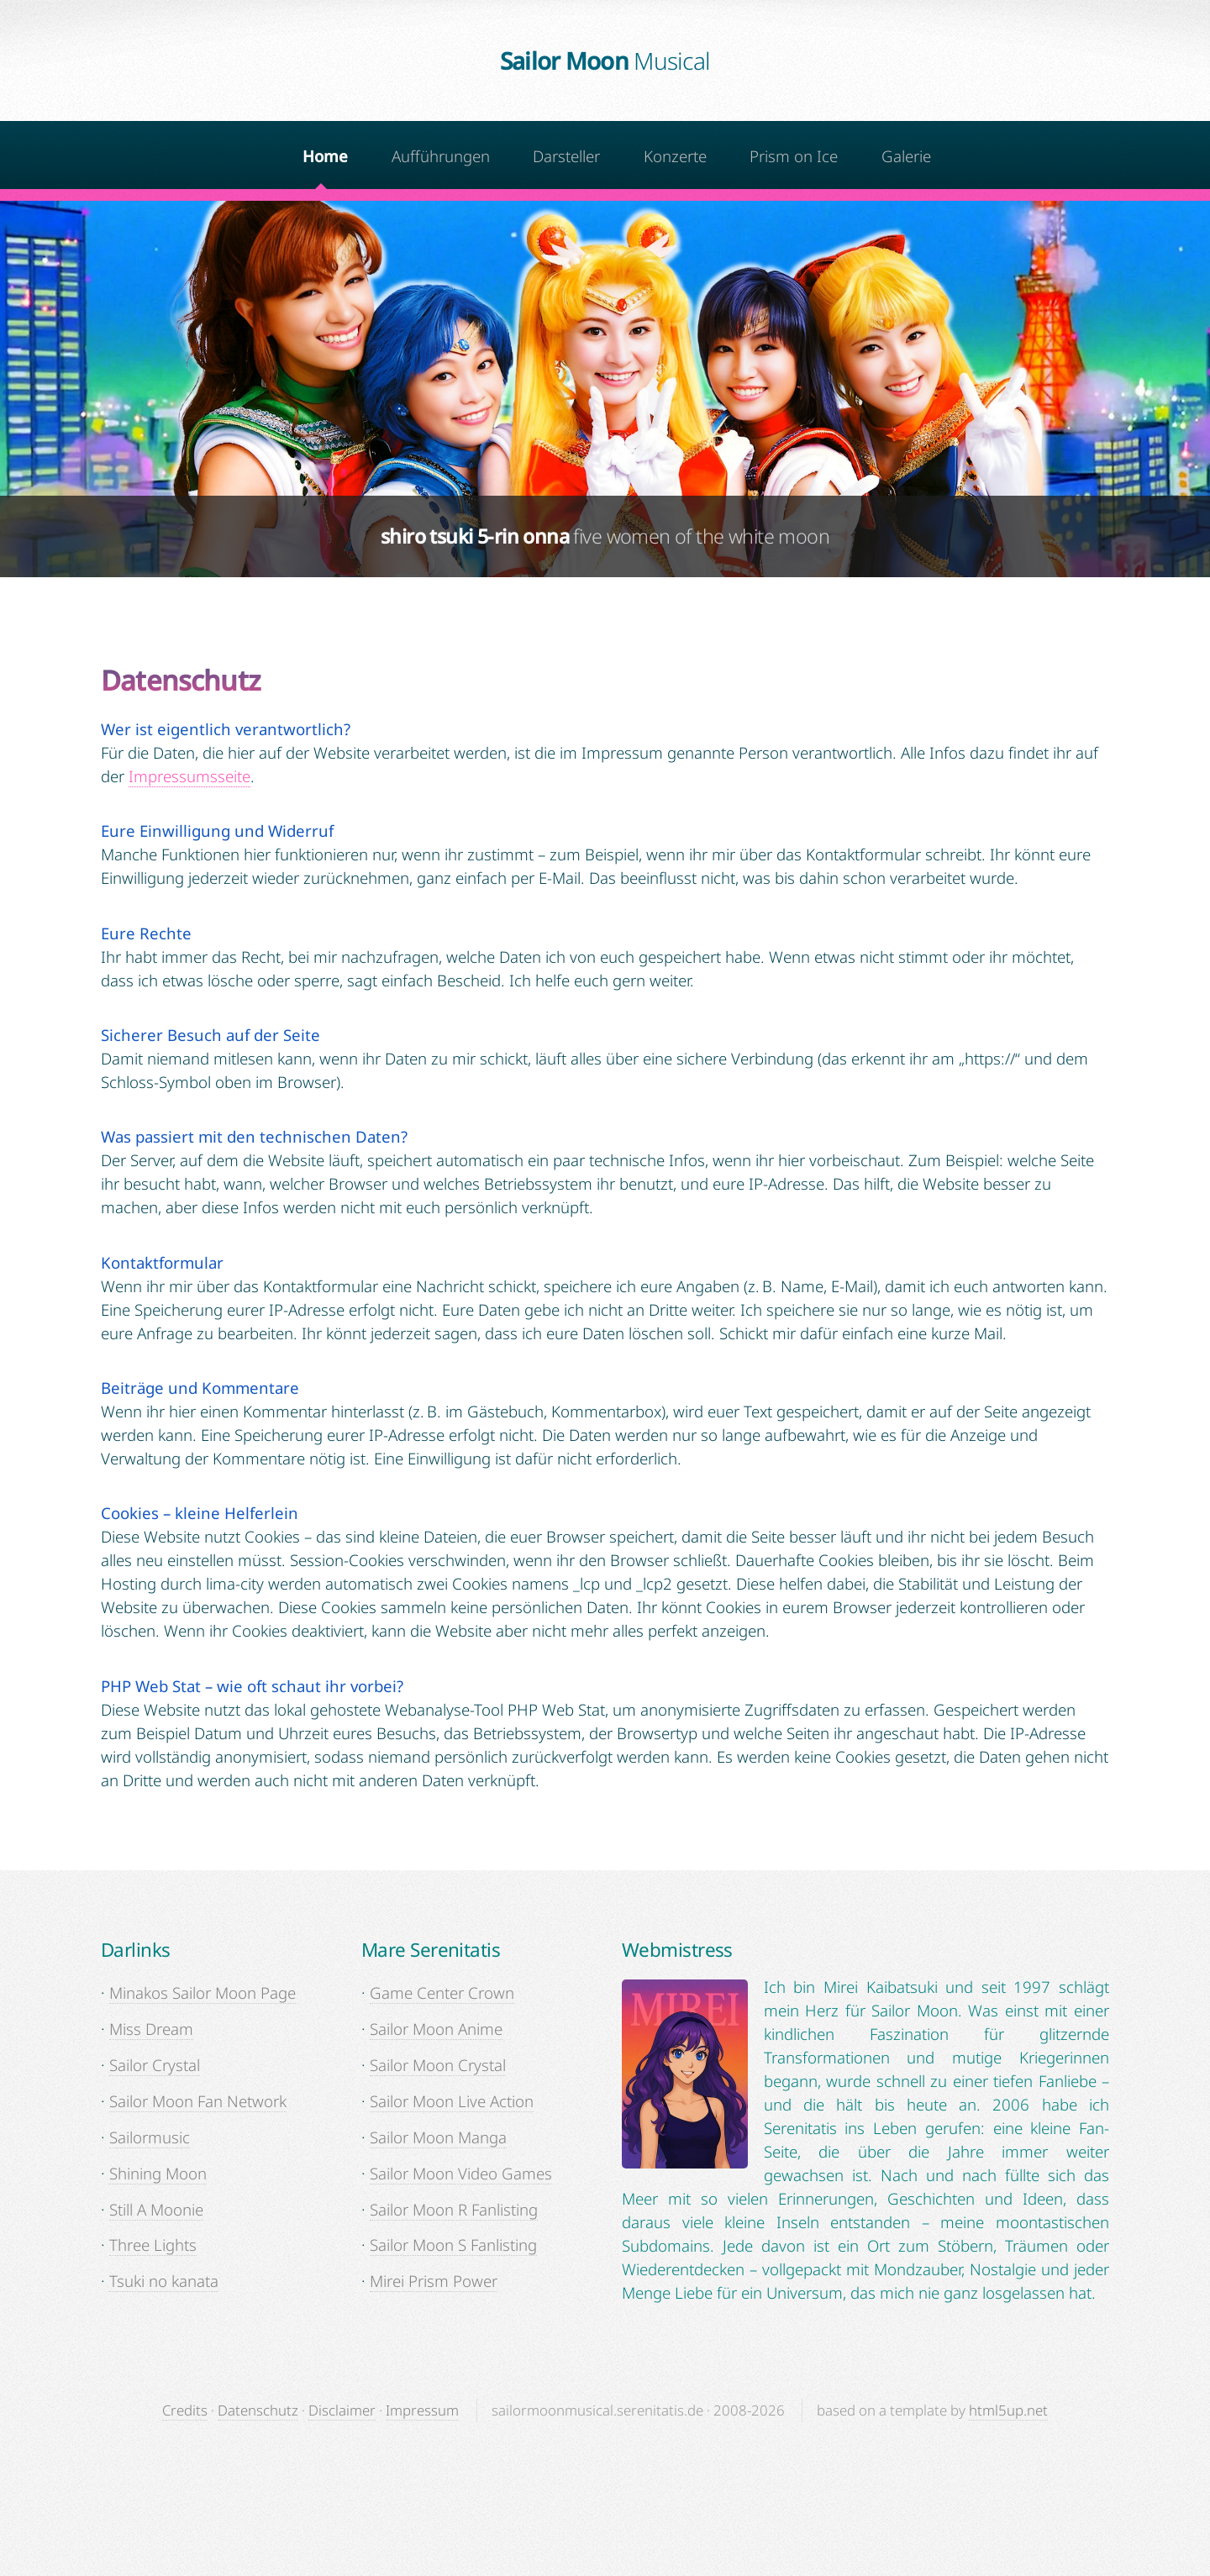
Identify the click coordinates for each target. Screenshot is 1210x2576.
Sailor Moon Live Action (452, 2100)
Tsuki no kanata (163, 2280)
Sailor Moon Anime (436, 2028)
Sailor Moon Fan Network (198, 2100)
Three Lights (153, 2244)
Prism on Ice (794, 155)
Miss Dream (151, 2028)
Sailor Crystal (154, 2064)
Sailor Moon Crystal (438, 2064)
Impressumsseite (189, 775)
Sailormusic (149, 2137)
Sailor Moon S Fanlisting (453, 2244)
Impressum (422, 2410)
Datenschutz (258, 2410)
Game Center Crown (442, 1992)
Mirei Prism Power (433, 2280)
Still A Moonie (156, 2209)
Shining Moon (158, 2173)
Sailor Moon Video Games (461, 2173)
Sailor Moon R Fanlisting (454, 2209)
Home (325, 155)
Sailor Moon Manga (438, 2137)
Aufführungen (441, 155)
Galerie (906, 155)
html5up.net (1008, 2410)
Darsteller (566, 155)
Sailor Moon (605, 60)
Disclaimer (342, 2410)
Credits (185, 2410)
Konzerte (675, 155)
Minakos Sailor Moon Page (202, 1992)
